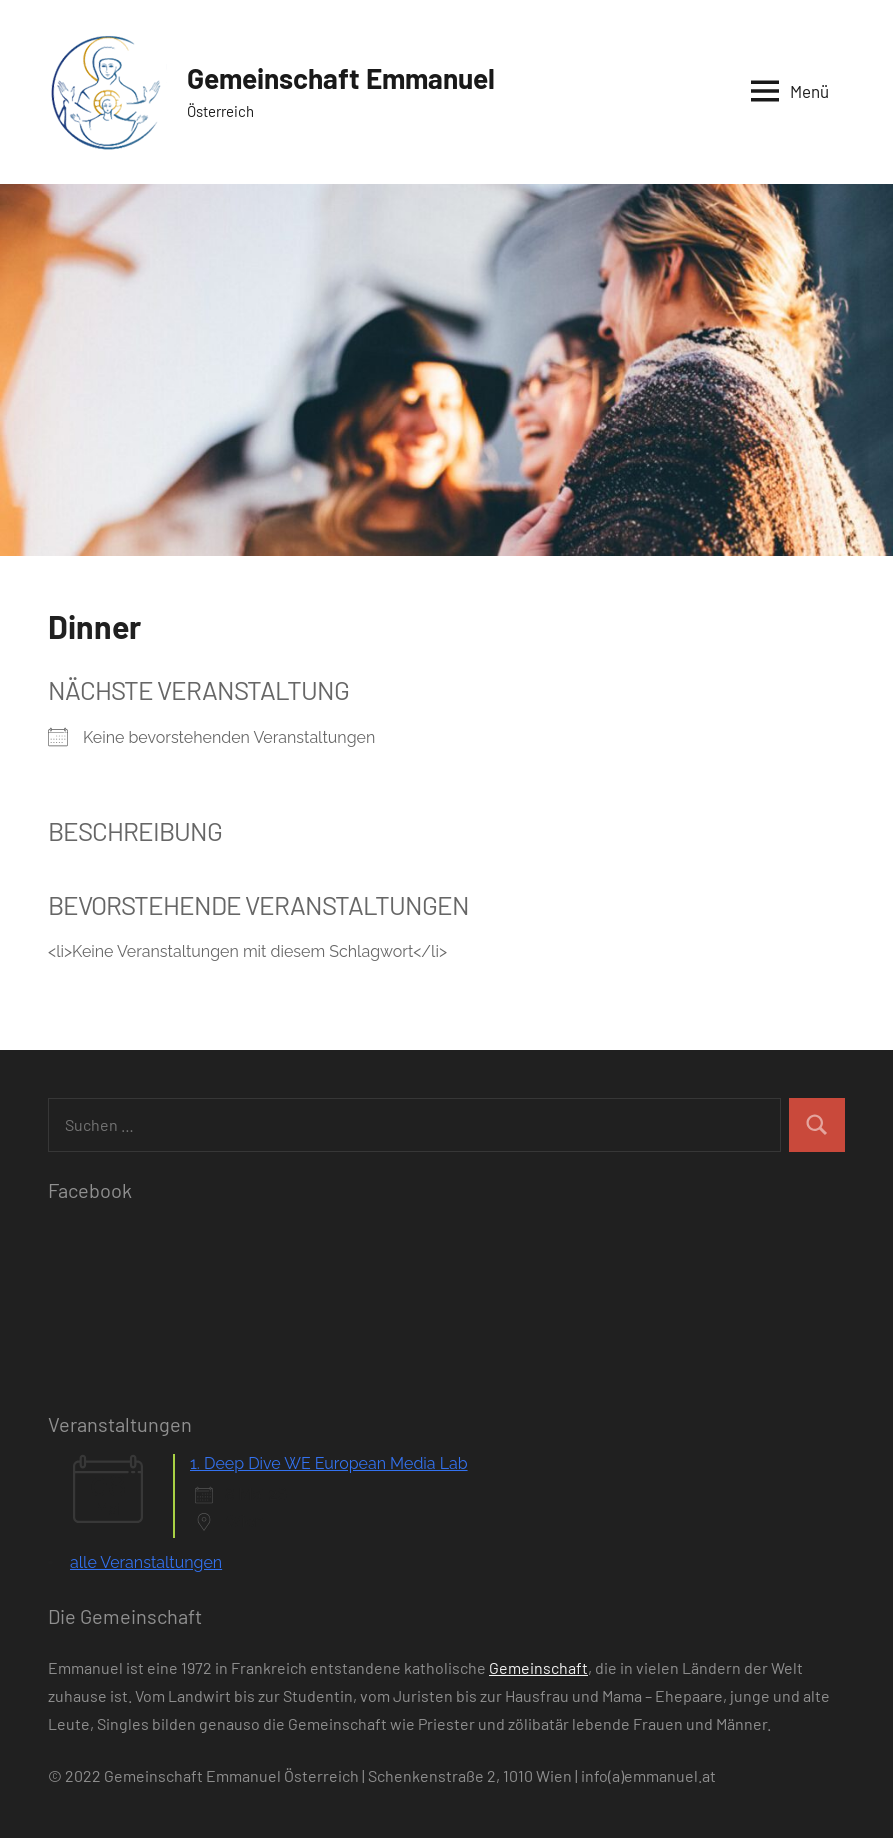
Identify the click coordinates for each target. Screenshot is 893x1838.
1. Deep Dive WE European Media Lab (329, 1463)
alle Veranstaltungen (146, 1562)
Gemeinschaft (538, 1667)
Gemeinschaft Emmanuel (341, 78)
